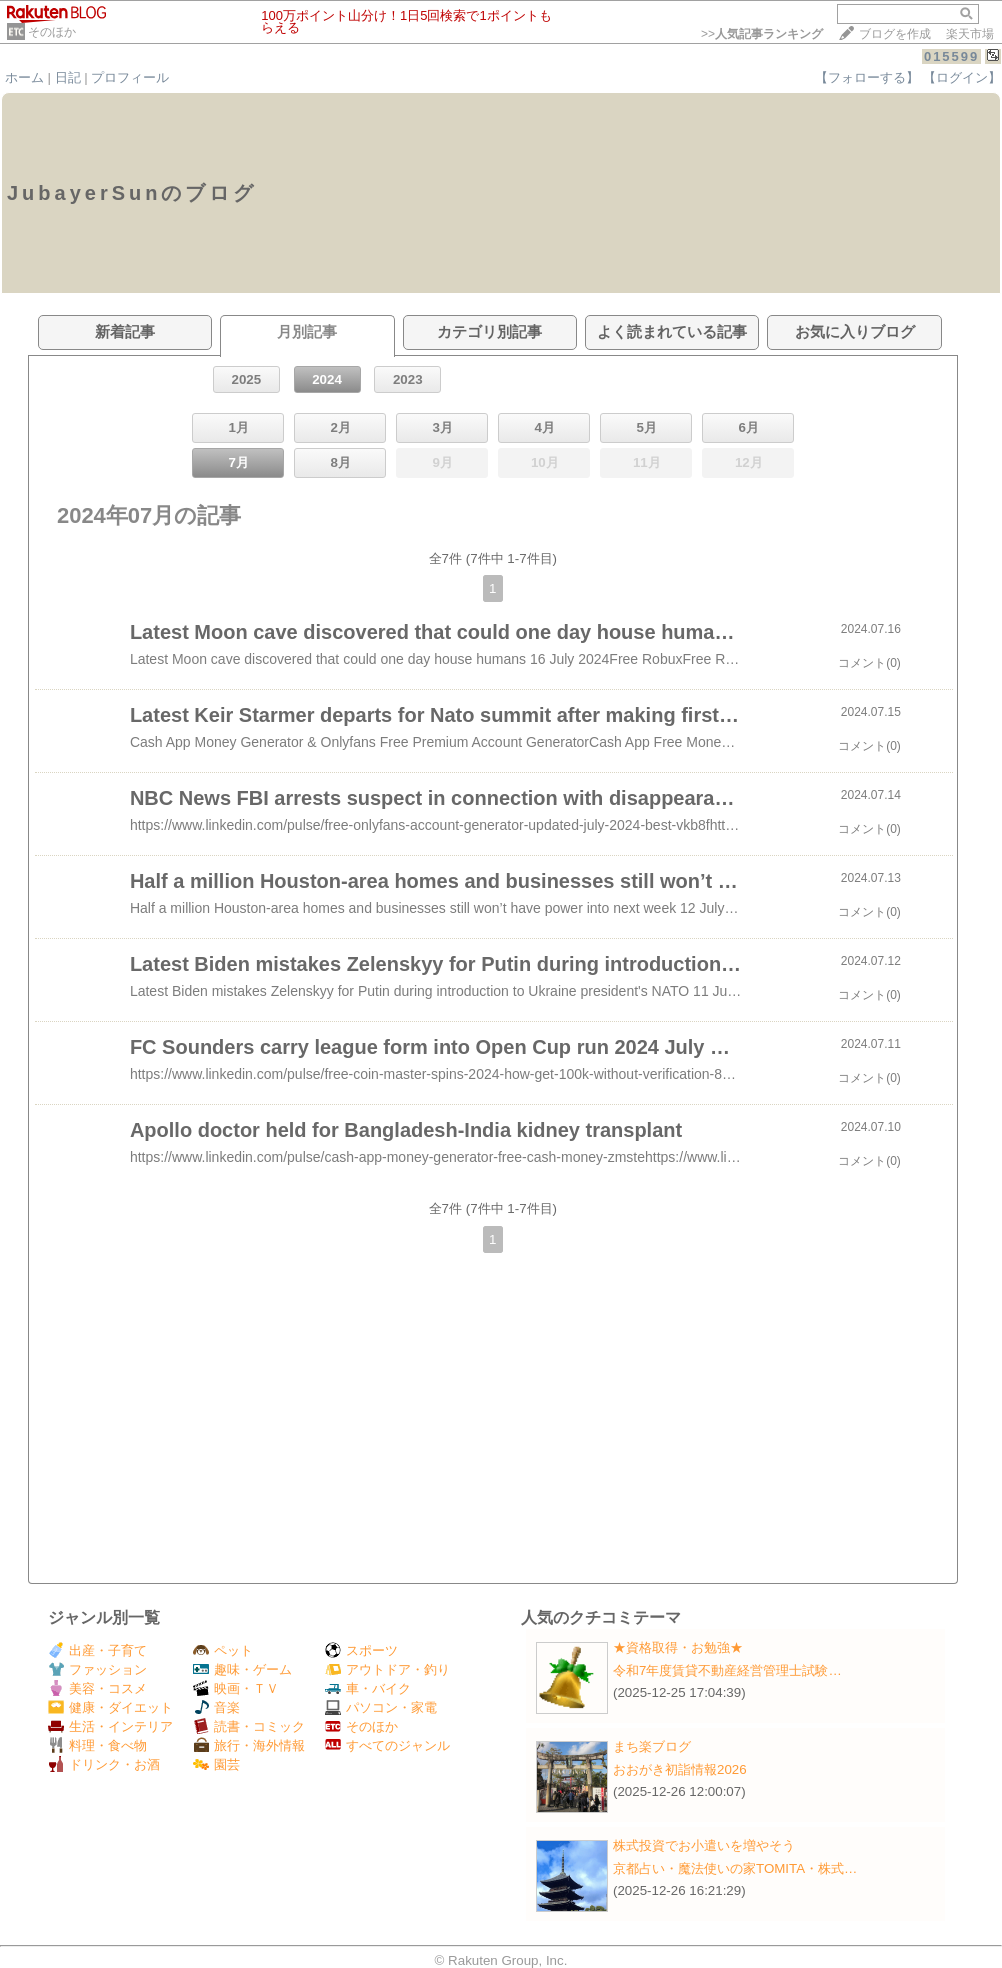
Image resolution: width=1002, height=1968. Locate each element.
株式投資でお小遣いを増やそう (704, 1845)
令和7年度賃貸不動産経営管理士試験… (727, 1670)
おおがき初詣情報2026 (680, 1769)
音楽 (216, 1707)
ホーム (24, 77)
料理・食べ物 (97, 1745)
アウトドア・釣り (387, 1669)
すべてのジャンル (387, 1745)
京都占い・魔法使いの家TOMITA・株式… (735, 1868)
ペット (223, 1650)
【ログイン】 (962, 77)
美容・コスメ (97, 1688)
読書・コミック (249, 1726)
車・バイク (368, 1688)
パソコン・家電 (381, 1707)
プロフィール (130, 77)
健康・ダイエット (110, 1707)
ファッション (97, 1669)
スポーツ (361, 1650)
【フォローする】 (867, 77)
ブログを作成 (895, 34)
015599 (951, 56)
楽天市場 (970, 34)
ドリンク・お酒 (104, 1764)
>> (762, 34)
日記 (68, 77)
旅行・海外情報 (249, 1745)
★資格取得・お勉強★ (678, 1647)
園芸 (216, 1764)
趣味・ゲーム (242, 1669)
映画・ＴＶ (236, 1688)
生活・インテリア (110, 1726)
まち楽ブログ (652, 1746)
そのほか (52, 32)
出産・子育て (97, 1650)
